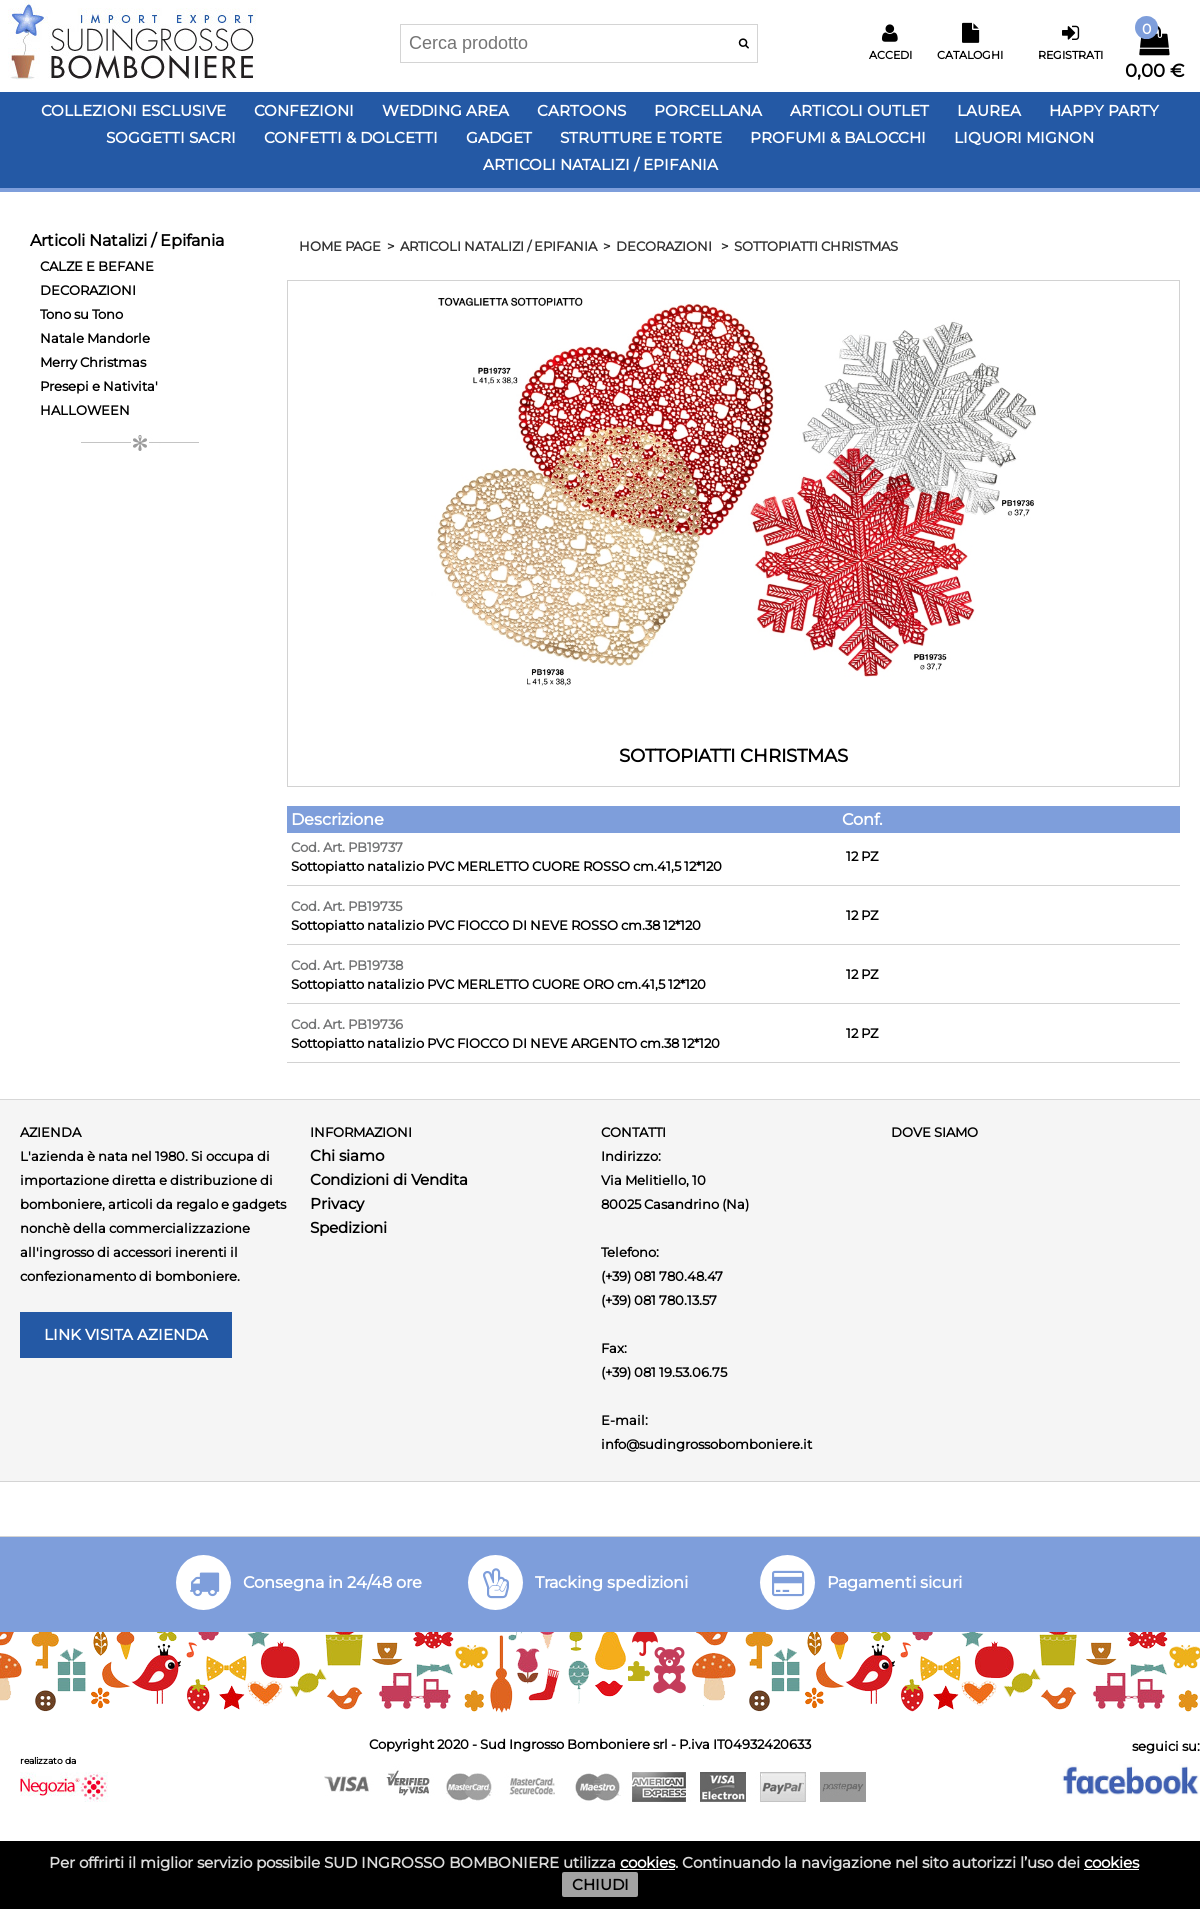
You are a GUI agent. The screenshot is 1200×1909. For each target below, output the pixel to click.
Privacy (337, 1203)
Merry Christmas (93, 362)
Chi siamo (347, 1155)
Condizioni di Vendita (389, 1179)
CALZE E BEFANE (97, 266)
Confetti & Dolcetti (351, 137)
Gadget (499, 137)
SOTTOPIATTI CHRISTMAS (816, 246)
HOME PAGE (340, 246)
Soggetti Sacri (171, 137)
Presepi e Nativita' (99, 386)
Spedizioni (348, 1227)
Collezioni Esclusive (133, 110)
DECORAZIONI (88, 290)
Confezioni (304, 110)
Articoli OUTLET (859, 110)
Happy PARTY (1104, 110)
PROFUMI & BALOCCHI (838, 137)
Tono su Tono (81, 314)
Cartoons (581, 110)
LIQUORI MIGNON (1024, 137)
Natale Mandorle (95, 338)
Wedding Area (445, 110)
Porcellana (708, 110)
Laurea (989, 110)
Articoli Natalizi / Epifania (600, 164)
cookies (647, 1862)
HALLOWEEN (85, 410)
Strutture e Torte (641, 137)
